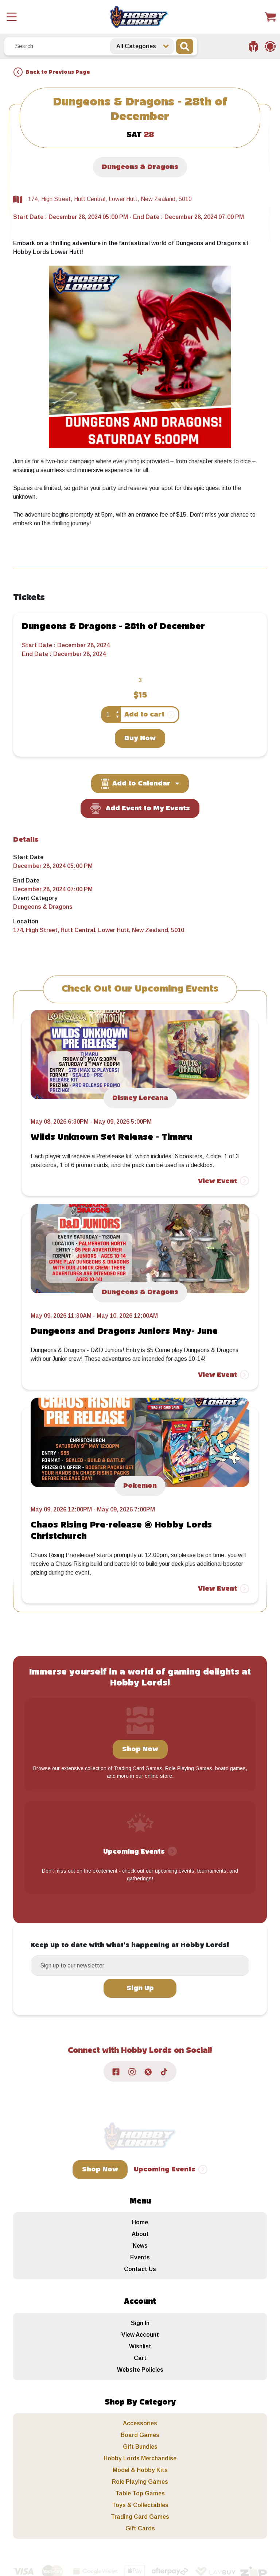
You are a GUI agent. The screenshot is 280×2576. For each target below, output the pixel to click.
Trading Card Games (140, 2517)
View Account (140, 2335)
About (140, 2234)
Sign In (140, 2323)
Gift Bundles (140, 2447)
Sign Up (140, 1988)
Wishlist (140, 2346)
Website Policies (140, 2370)
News (140, 2246)
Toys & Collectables (140, 2505)
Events (140, 2257)
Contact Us (140, 2269)
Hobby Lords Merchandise (140, 2458)
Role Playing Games (140, 2482)
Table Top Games (140, 2493)
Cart (140, 2358)
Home (140, 2222)
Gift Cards (140, 2528)
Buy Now (140, 738)
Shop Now (140, 1749)
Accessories (140, 2423)
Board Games (140, 2435)
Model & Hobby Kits (140, 2470)
